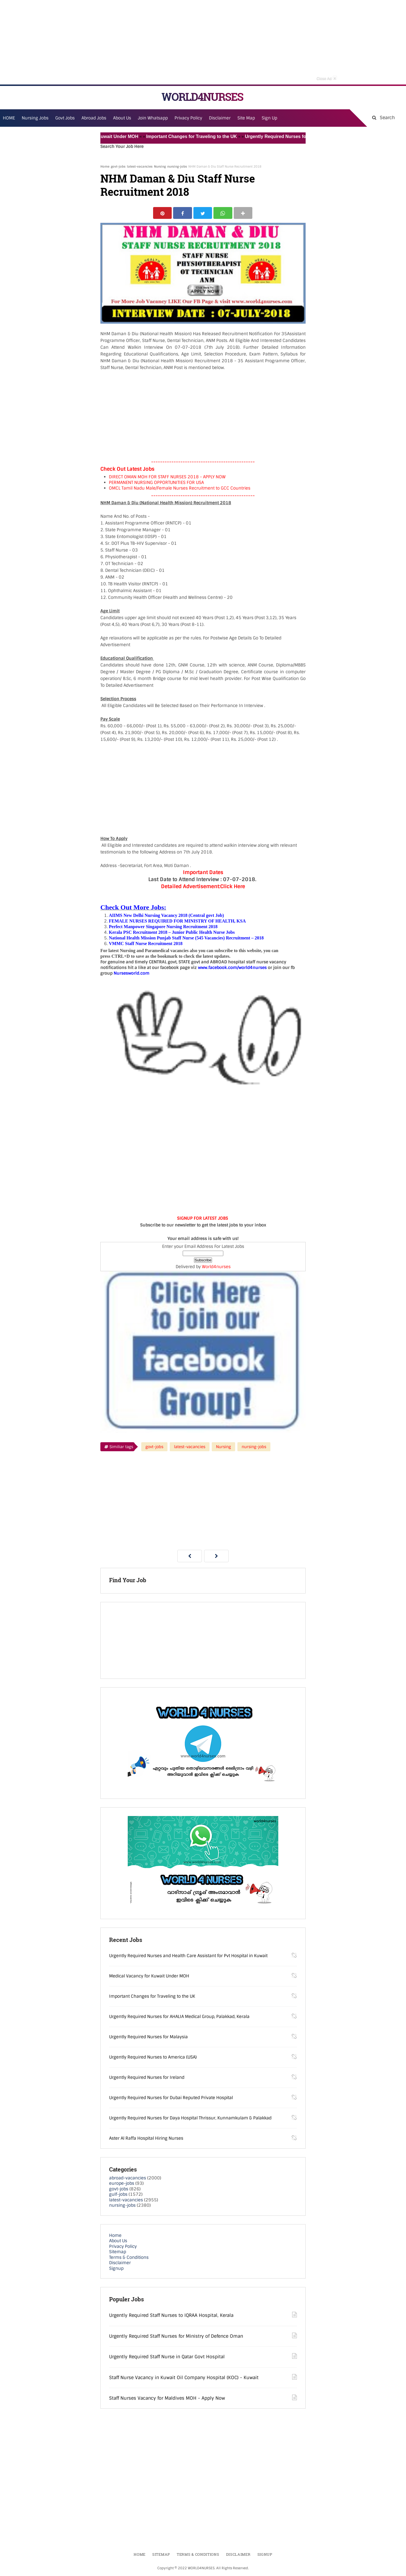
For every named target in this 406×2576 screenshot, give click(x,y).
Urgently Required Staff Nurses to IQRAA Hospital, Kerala (171, 2316)
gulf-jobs (118, 2195)
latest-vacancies (140, 166)
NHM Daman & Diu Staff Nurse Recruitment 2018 (177, 185)
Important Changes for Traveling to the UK (199, 136)
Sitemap (117, 2253)
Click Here (232, 887)
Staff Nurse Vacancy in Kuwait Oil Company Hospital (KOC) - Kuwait (184, 2378)
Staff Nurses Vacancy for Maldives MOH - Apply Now (167, 2399)
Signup (116, 2269)
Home (104, 166)
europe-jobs (121, 2184)
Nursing (160, 166)
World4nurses (216, 1267)
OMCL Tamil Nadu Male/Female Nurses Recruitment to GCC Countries (179, 489)
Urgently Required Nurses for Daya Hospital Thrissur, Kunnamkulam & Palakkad (190, 2119)
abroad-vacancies (127, 2179)
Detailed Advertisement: (190, 887)
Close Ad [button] (327, 78)
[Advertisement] (203, 42)
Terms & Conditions (129, 2258)
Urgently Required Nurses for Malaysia (148, 2038)
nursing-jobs (177, 166)
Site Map (246, 118)
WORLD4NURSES (202, 97)
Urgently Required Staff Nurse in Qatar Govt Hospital (167, 2358)
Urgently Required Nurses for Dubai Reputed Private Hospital (171, 2098)
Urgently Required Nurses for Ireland (146, 2078)
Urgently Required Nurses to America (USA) (153, 2058)
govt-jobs (118, 166)
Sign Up (269, 118)
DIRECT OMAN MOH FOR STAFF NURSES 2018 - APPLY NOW (167, 478)
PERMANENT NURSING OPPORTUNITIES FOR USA (156, 483)
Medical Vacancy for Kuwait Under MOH (102, 136)
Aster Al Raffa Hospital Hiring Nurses (146, 2139)
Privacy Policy (123, 2247)
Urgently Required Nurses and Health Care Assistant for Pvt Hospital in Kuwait (188, 1956)
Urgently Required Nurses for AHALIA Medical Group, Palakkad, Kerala (179, 2017)
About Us (118, 2242)
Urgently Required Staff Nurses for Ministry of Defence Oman (176, 2337)
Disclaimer (220, 118)
